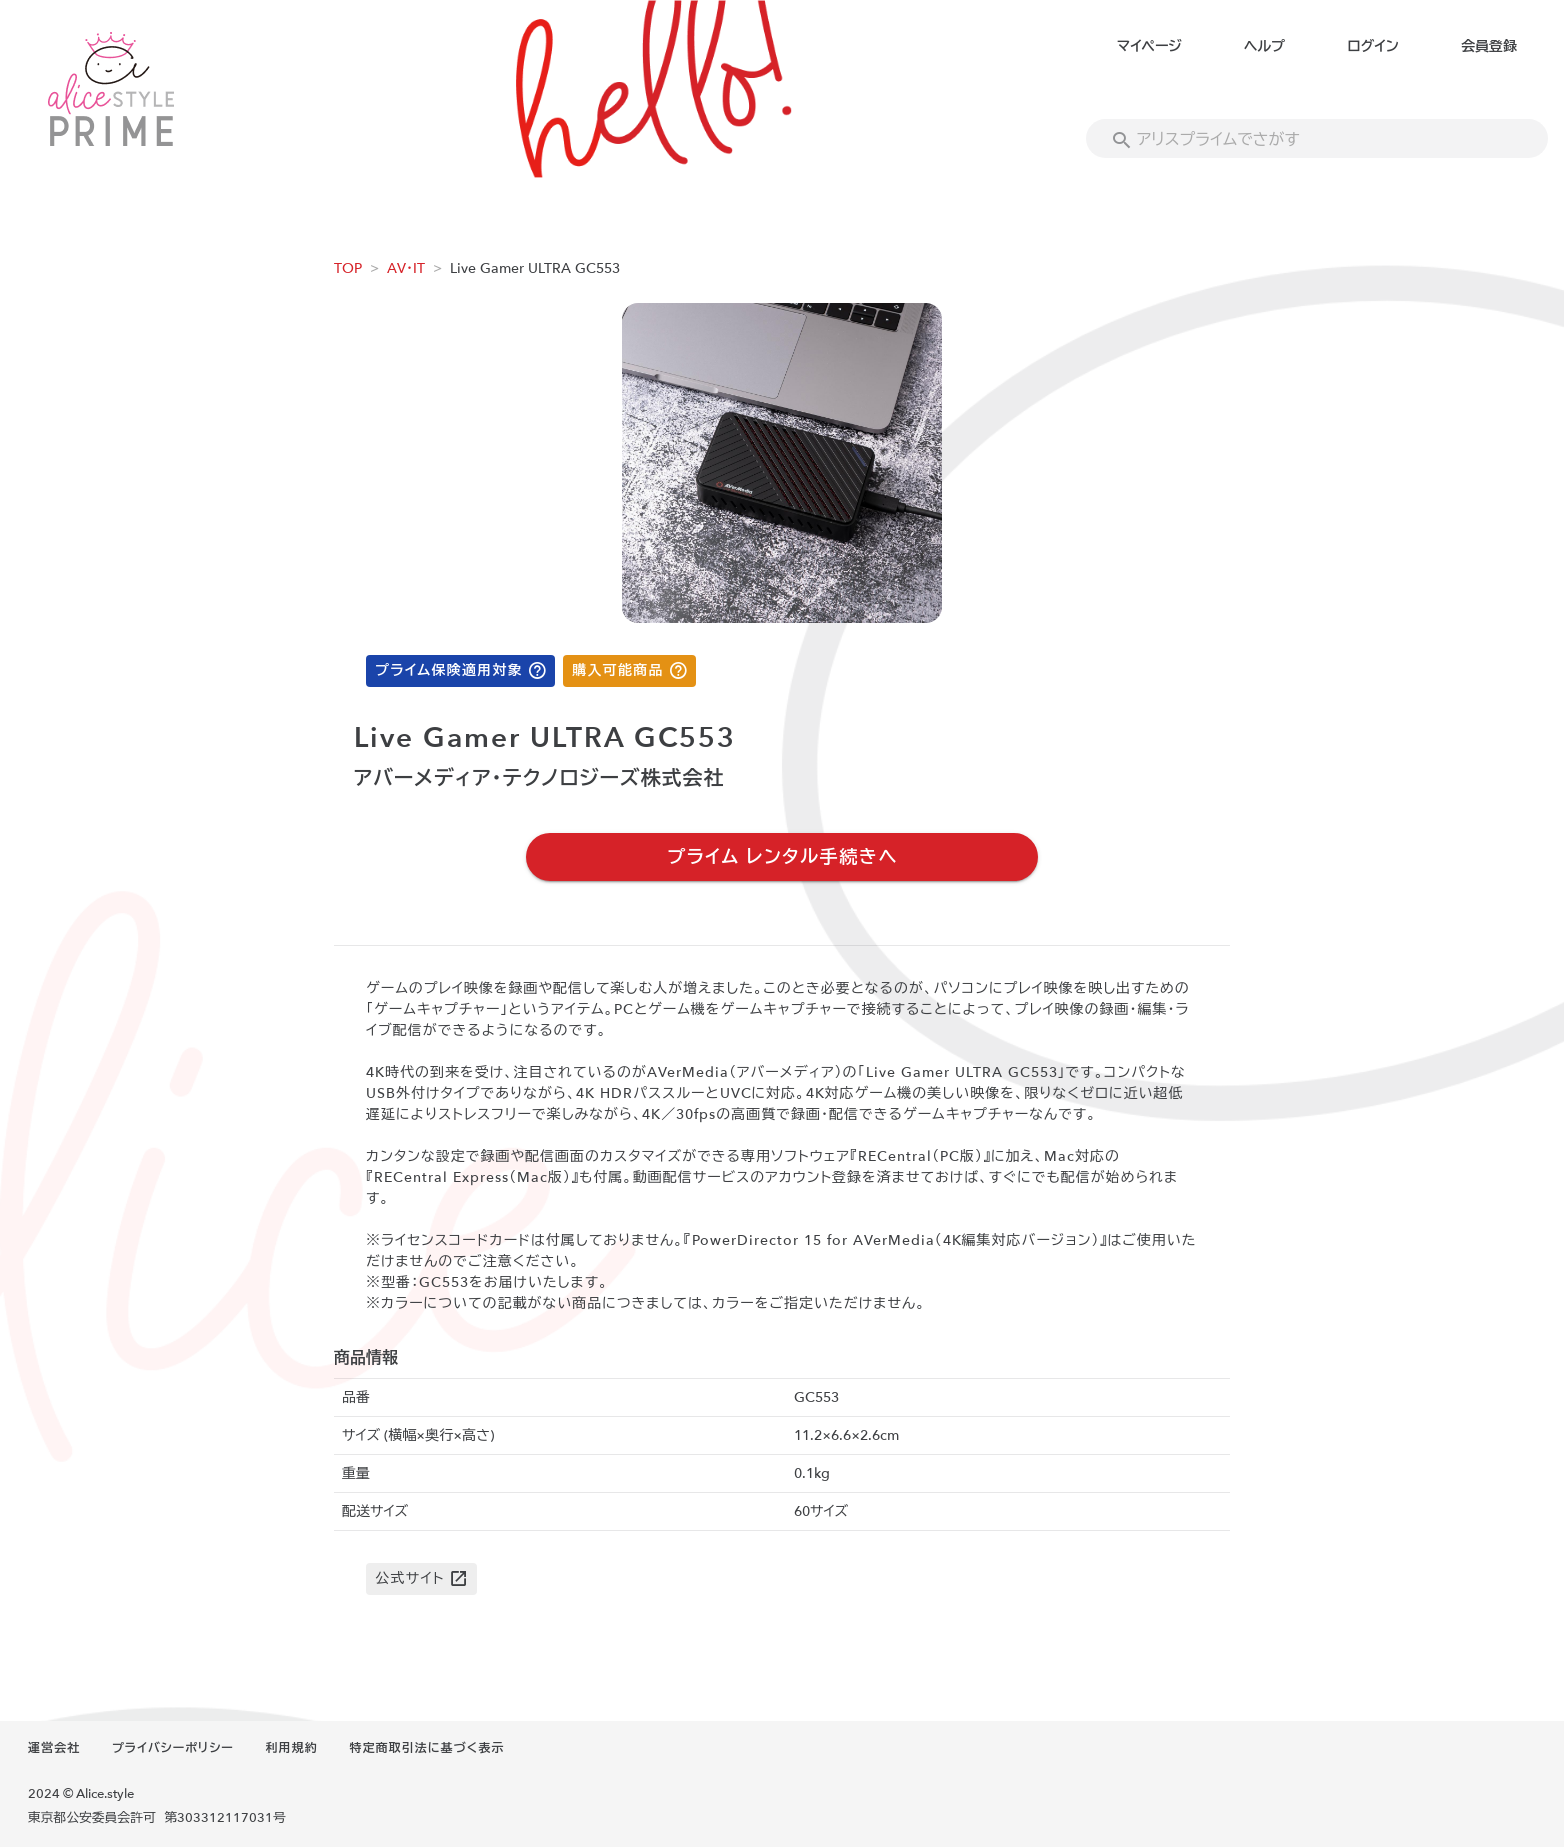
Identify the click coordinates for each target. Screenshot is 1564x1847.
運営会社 (54, 1748)
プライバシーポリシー (173, 1748)
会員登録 (1489, 46)
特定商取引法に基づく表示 (427, 1748)
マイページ (1149, 46)
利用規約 (292, 1748)
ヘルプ (1264, 46)
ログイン (1372, 46)
